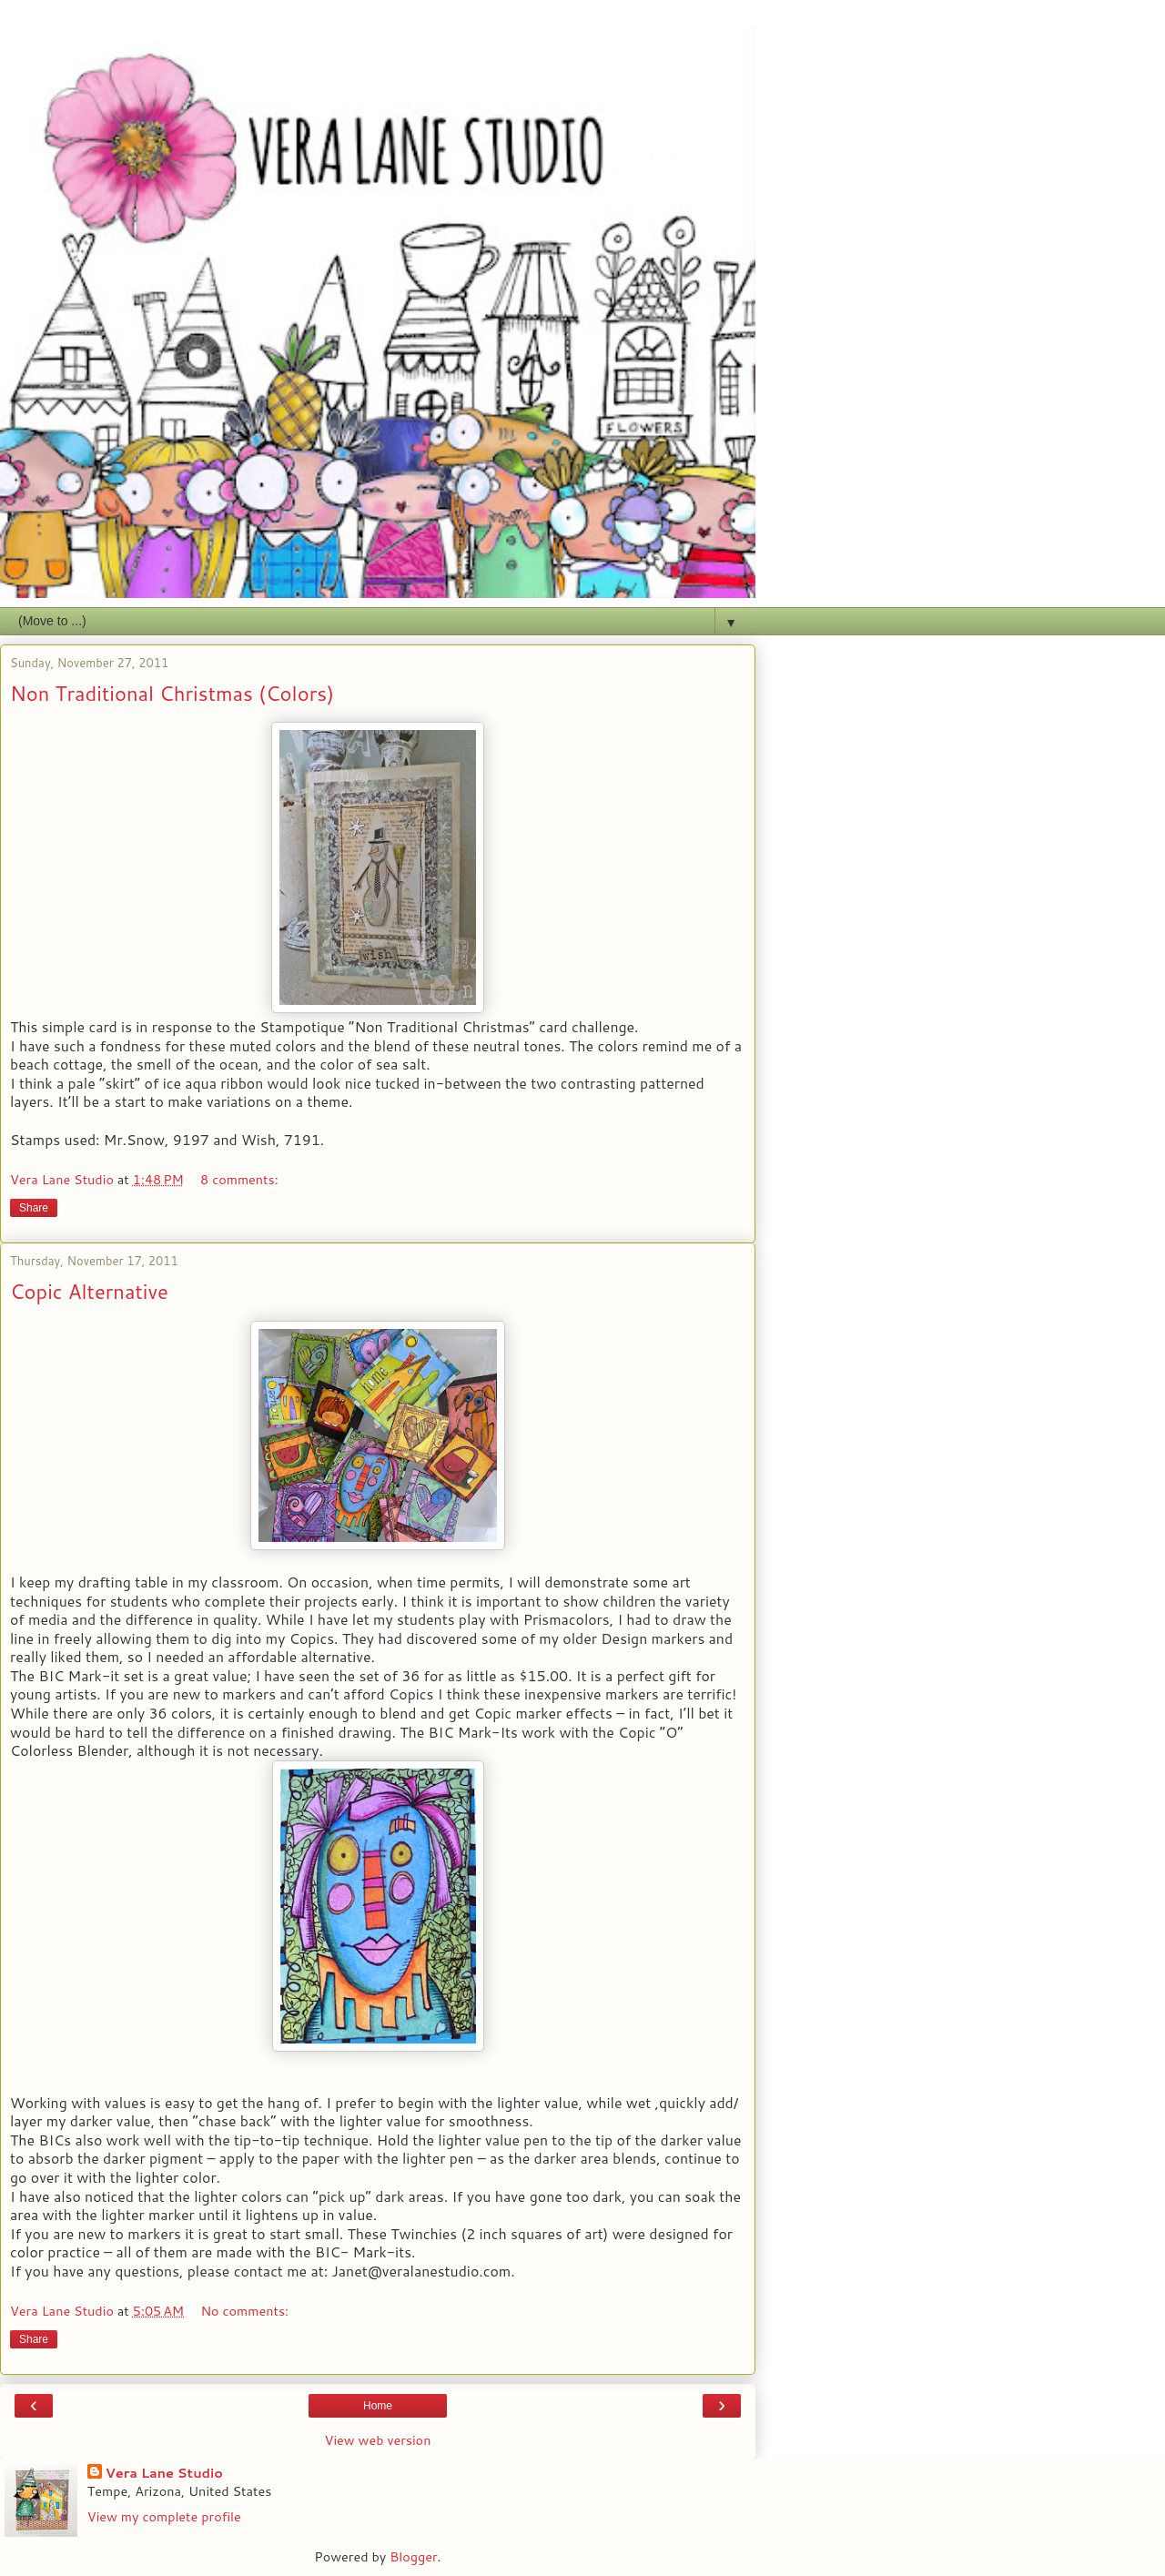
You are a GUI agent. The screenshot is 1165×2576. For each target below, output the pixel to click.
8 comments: (239, 1179)
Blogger (413, 2556)
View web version (378, 2440)
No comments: (244, 2310)
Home (377, 2405)
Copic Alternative (89, 1291)
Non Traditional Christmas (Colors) (172, 693)
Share (33, 1208)
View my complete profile (164, 2516)
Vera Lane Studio (164, 2473)
